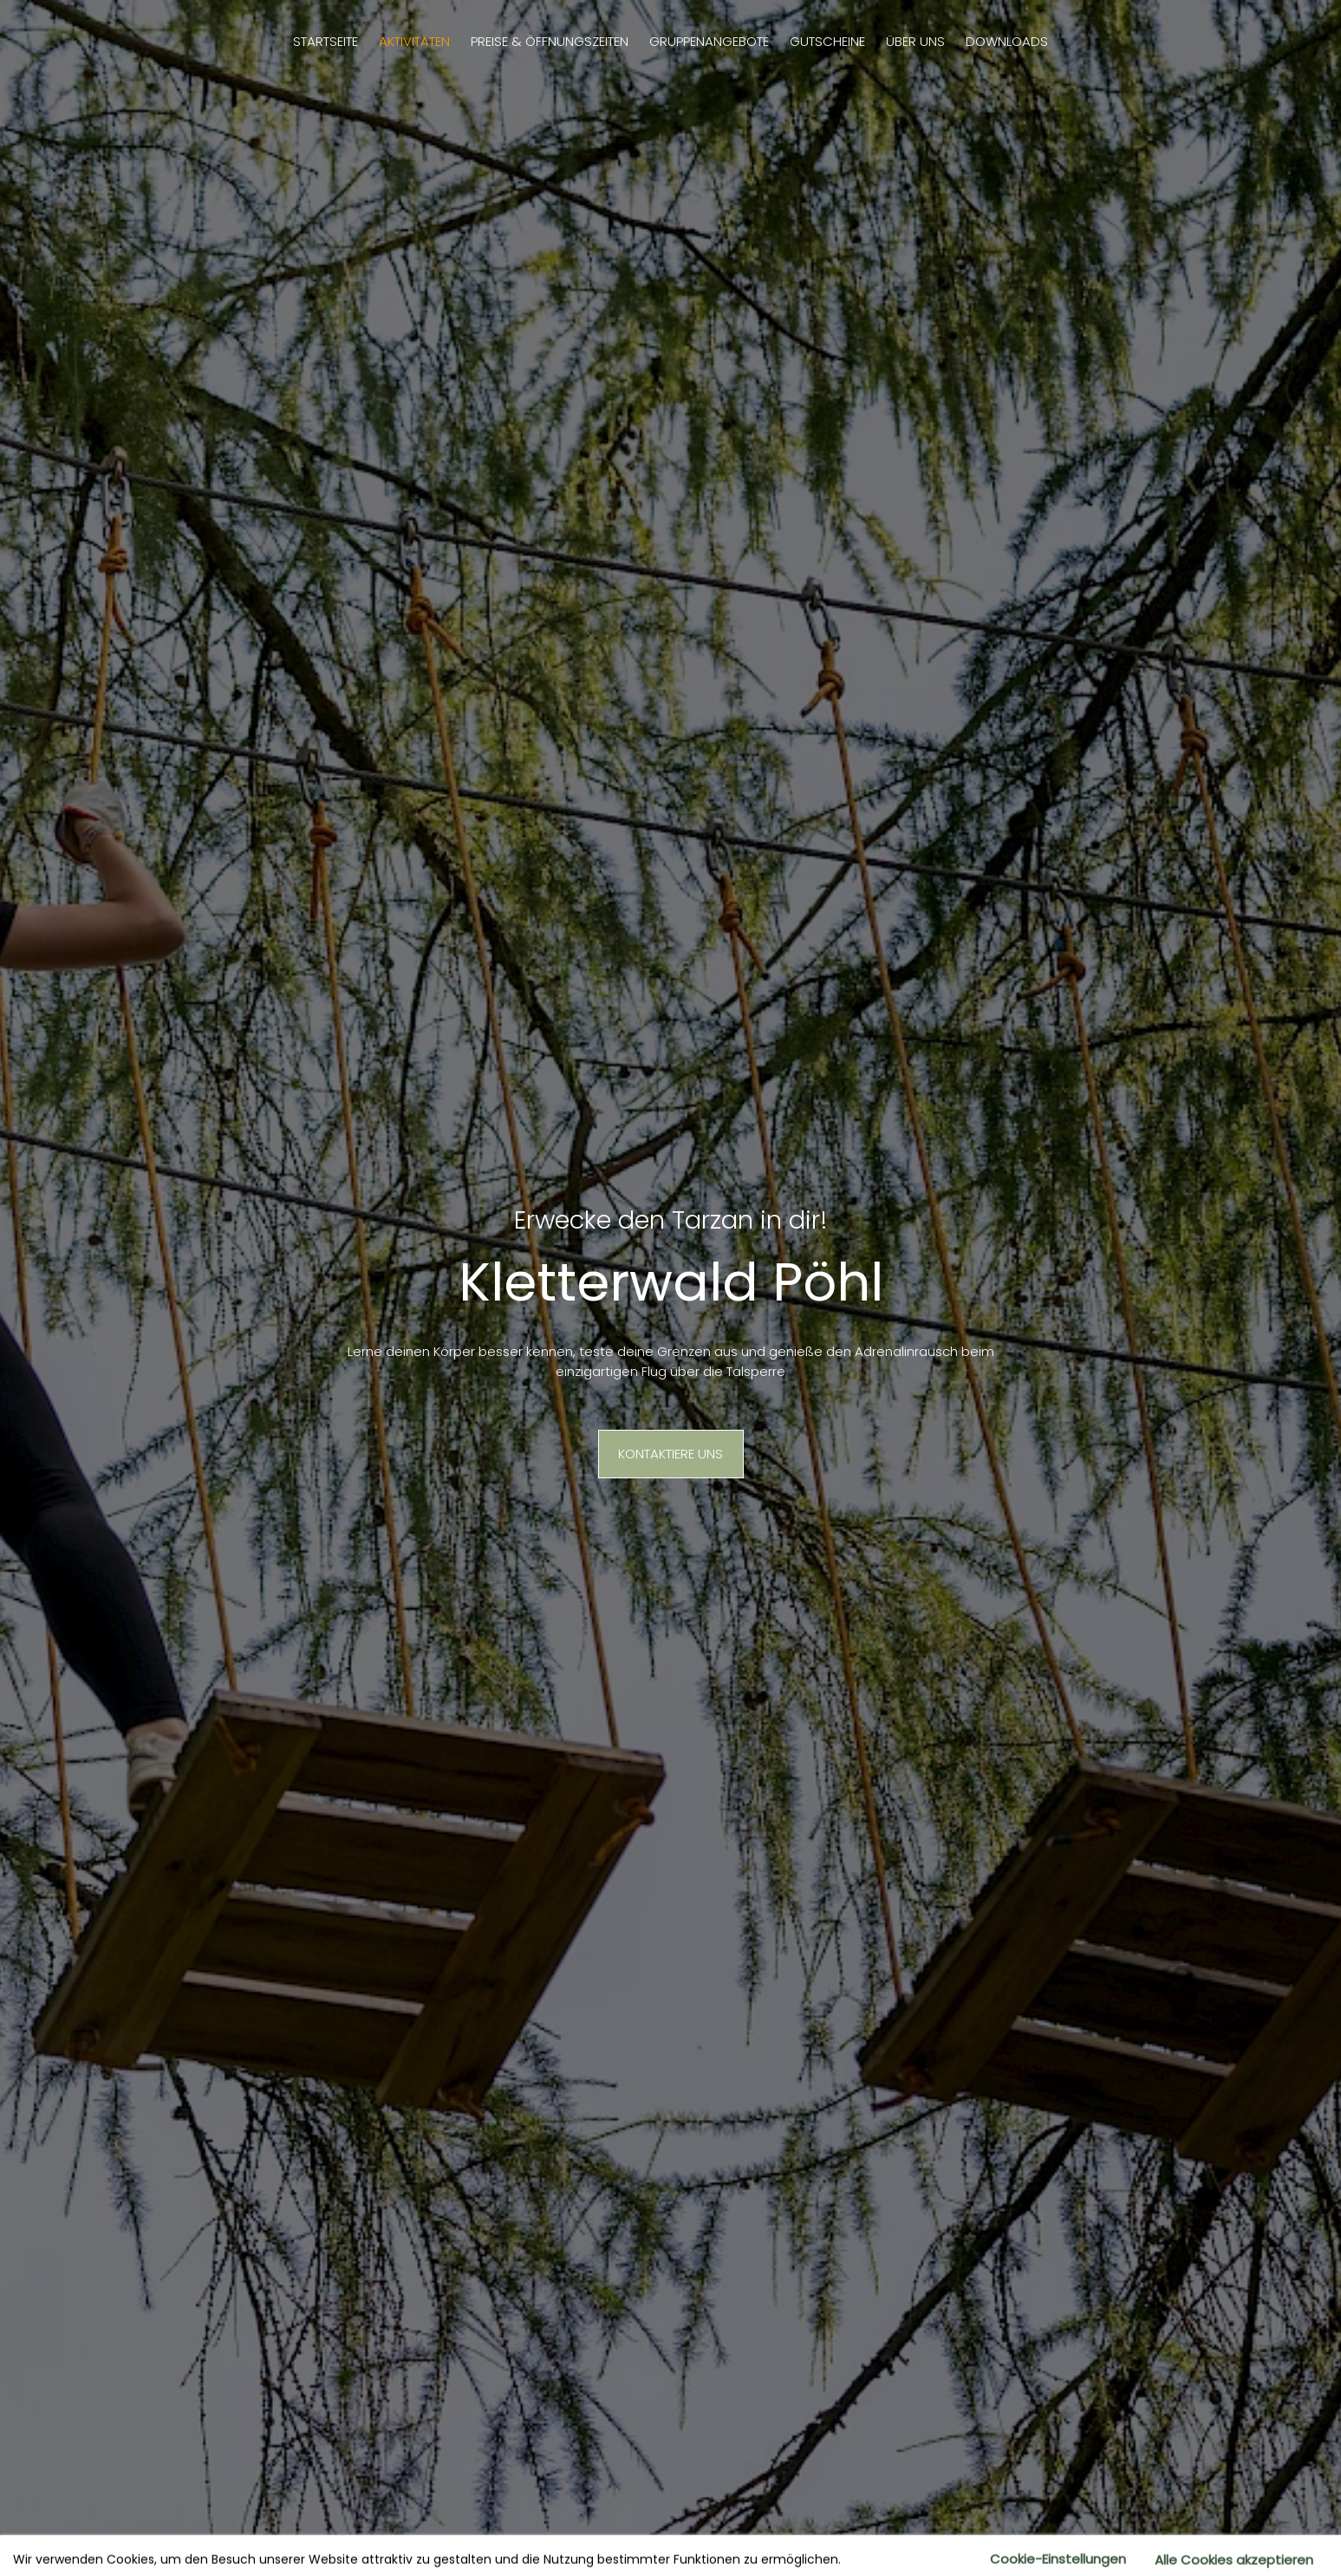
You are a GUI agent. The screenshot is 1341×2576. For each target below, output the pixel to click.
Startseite (325, 41)
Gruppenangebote (709, 41)
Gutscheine (827, 41)
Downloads (1007, 41)
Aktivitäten (414, 41)
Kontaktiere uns (670, 1454)
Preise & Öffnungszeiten (549, 41)
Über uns (915, 41)
